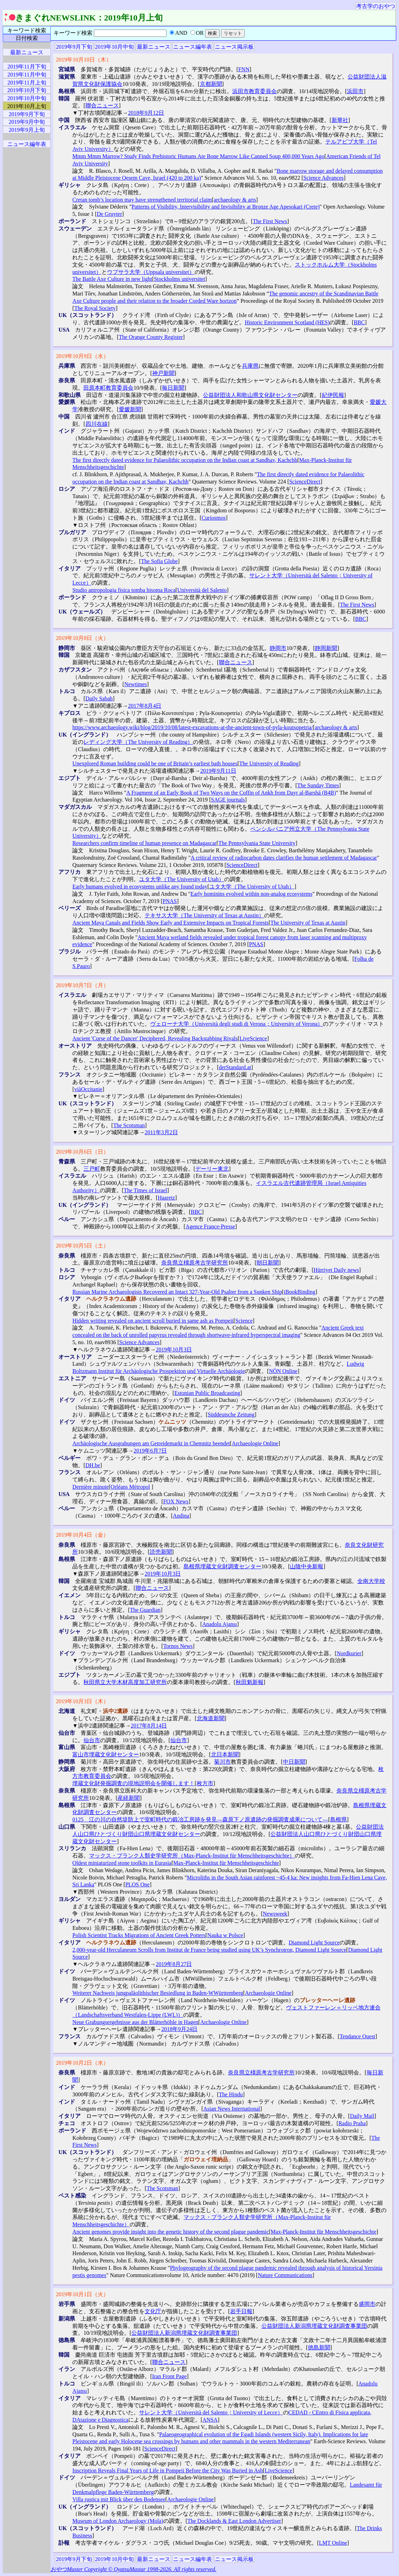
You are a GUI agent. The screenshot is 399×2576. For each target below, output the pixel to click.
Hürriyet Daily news (336, 1270)
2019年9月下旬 (74, 47)
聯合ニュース (102, 105)
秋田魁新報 (249, 1682)
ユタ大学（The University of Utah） (181, 879)
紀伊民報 (333, 395)
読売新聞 (161, 1552)
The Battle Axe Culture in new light (112, 279)
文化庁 (153, 2311)
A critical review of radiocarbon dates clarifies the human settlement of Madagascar (283, 858)
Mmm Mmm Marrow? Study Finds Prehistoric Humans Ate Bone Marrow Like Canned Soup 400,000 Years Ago (198, 156)
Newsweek (275, 1914)
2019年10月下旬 (26, 90)
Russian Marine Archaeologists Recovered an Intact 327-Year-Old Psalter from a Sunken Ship (177, 1292)
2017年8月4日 (144, 706)
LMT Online (333, 2543)
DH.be (93, 1465)
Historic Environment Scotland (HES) (287, 322)
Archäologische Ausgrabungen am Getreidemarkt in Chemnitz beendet (151, 1443)
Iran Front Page (169, 2376)
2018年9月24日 (179, 2029)
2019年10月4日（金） (82, 1535)
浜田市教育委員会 (254, 91)
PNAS (170, 901)
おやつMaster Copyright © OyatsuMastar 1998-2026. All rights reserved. (133, 2569)
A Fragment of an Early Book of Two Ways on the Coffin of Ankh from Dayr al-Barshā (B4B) (231, 793)
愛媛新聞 (130, 409)
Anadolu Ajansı (219, 1624)
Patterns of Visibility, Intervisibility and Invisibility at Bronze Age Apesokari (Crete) (225, 207)
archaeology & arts (235, 200)
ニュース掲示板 (234, 47)
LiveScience (253, 1038)
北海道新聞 (211, 1718)
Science (244, 1321)
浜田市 (355, 91)
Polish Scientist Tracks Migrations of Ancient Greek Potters (138, 1935)
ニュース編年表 (192, 47)
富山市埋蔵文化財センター (105, 1754)
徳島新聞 (319, 2347)
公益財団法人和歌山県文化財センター (250, 395)
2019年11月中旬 (26, 75)
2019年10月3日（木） (82, 1701)
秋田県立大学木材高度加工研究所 (125, 1682)
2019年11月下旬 (26, 67)
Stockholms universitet (179, 279)
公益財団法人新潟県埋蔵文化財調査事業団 (314, 2326)
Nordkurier (349, 1653)
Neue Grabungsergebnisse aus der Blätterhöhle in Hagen (135, 2022)
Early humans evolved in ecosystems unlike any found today (139, 886)
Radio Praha (352, 2123)
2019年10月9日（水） (82, 356)
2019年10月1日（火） (82, 2294)
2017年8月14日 (149, 1726)
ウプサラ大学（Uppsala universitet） (151, 272)
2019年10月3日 (174, 1349)
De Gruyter (109, 214)
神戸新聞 (163, 373)
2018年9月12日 (146, 113)
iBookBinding (299, 1292)
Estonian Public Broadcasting (207, 1393)
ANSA (210, 2420)
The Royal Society (95, 308)
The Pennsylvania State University (256, 843)
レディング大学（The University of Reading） (138, 742)
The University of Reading (269, 763)
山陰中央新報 (306, 1566)
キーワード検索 (26, 30)
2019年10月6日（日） (82, 1152)
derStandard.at (235, 1067)
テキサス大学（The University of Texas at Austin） (204, 915)
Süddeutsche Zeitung (231, 1414)
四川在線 (97, 424)
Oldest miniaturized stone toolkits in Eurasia (121, 1863)
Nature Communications (285, 2275)
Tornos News (178, 1646)
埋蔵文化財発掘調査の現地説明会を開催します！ (133, 1783)
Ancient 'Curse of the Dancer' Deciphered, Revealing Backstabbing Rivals (154, 1038)
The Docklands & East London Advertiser (234, 2521)
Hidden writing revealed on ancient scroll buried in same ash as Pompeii (152, 1321)
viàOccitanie (88, 1089)
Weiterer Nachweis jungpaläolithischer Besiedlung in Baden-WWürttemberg (157, 1993)
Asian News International (231, 2109)
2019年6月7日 (150, 1451)
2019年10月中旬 (114, 47)
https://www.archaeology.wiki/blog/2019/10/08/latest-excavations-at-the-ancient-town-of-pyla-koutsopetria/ (192, 727)
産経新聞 (128, 1798)
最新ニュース (153, 47)
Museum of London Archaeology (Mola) (117, 2521)
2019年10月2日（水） (82, 2063)
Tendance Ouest (357, 2036)
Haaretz (166, 1198)
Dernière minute (90, 1487)
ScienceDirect (304, 482)
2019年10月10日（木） (84, 60)
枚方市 (205, 1783)
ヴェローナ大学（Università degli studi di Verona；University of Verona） (236, 1024)
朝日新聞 (267, 1263)
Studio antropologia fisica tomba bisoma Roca (123, 590)
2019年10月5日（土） (82, 1246)
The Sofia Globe (159, 561)
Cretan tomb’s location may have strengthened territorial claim (142, 200)
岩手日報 (241, 2311)
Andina (181, 1516)
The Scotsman (129, 1125)
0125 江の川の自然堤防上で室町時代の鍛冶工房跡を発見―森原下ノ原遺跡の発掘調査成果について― (200, 1819)
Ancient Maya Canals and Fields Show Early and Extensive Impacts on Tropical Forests (170, 923)
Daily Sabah (99, 698)
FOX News (175, 1501)
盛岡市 (367, 2304)
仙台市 (91, 1740)
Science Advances (323, 178)
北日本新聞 (225, 1754)
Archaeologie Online (255, 1443)
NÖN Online (283, 1371)
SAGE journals (228, 800)
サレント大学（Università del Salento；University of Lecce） (211, 2412)
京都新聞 (211, 84)
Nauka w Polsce (225, 1935)
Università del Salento (202, 590)
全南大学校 (371, 1581)
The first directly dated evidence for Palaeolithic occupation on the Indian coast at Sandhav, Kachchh (184, 460)
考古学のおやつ (375, 6)
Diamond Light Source (314, 1942)
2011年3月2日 (161, 1132)
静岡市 (278, 648)
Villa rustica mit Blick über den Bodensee (118, 2499)
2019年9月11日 (218, 771)
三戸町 (91, 1169)
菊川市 (222, 1762)
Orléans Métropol (130, 1487)
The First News (270, 221)
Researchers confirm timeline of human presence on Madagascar (144, 843)
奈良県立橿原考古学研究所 (194, 1263)
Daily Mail (362, 2116)
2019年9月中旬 (27, 122)
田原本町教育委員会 (108, 388)
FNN (244, 69)
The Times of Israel (145, 1190)
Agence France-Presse (210, 1226)
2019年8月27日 (174, 1964)
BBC (359, 322)
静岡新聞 (326, 648)
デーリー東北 (212, 1169)
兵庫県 (250, 366)
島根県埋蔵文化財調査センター (222, 1566)
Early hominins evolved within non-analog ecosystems (251, 894)
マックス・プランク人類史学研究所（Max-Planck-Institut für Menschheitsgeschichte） (192, 1856)
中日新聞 (294, 1762)
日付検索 (27, 38)
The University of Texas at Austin (307, 923)
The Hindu (231, 2094)
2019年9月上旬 (27, 130)
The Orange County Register (151, 337)
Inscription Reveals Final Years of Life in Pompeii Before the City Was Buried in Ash (167, 2470)
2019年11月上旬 (26, 83)
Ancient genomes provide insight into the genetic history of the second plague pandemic (170, 2232)
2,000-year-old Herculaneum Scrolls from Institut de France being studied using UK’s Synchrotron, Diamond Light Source (209, 1950)
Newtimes (135, 684)
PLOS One (137, 1884)
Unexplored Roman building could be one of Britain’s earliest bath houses (154, 763)
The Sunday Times (318, 785)
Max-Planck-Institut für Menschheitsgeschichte (226, 1863)
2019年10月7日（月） (82, 985)
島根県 (338, 1819)
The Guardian (145, 1610)
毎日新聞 (173, 388)
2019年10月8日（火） (82, 638)
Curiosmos (214, 518)
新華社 (340, 120)
